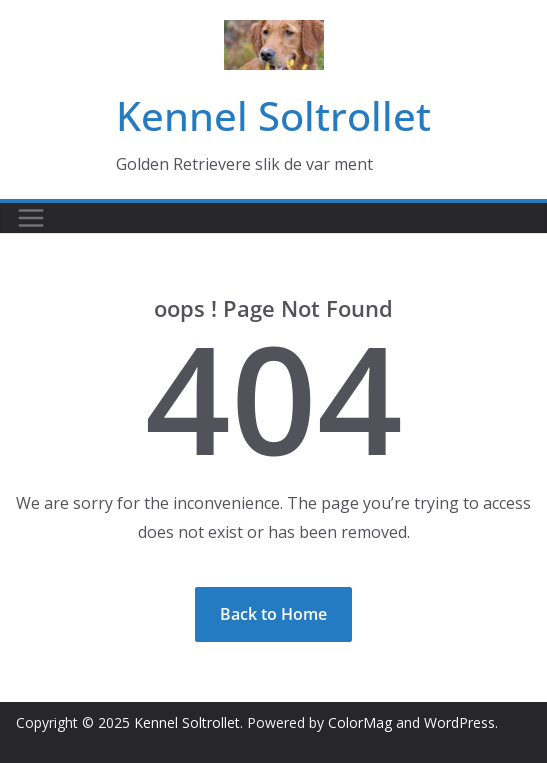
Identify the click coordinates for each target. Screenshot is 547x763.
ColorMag (360, 722)
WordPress (459, 722)
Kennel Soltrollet (273, 115)
